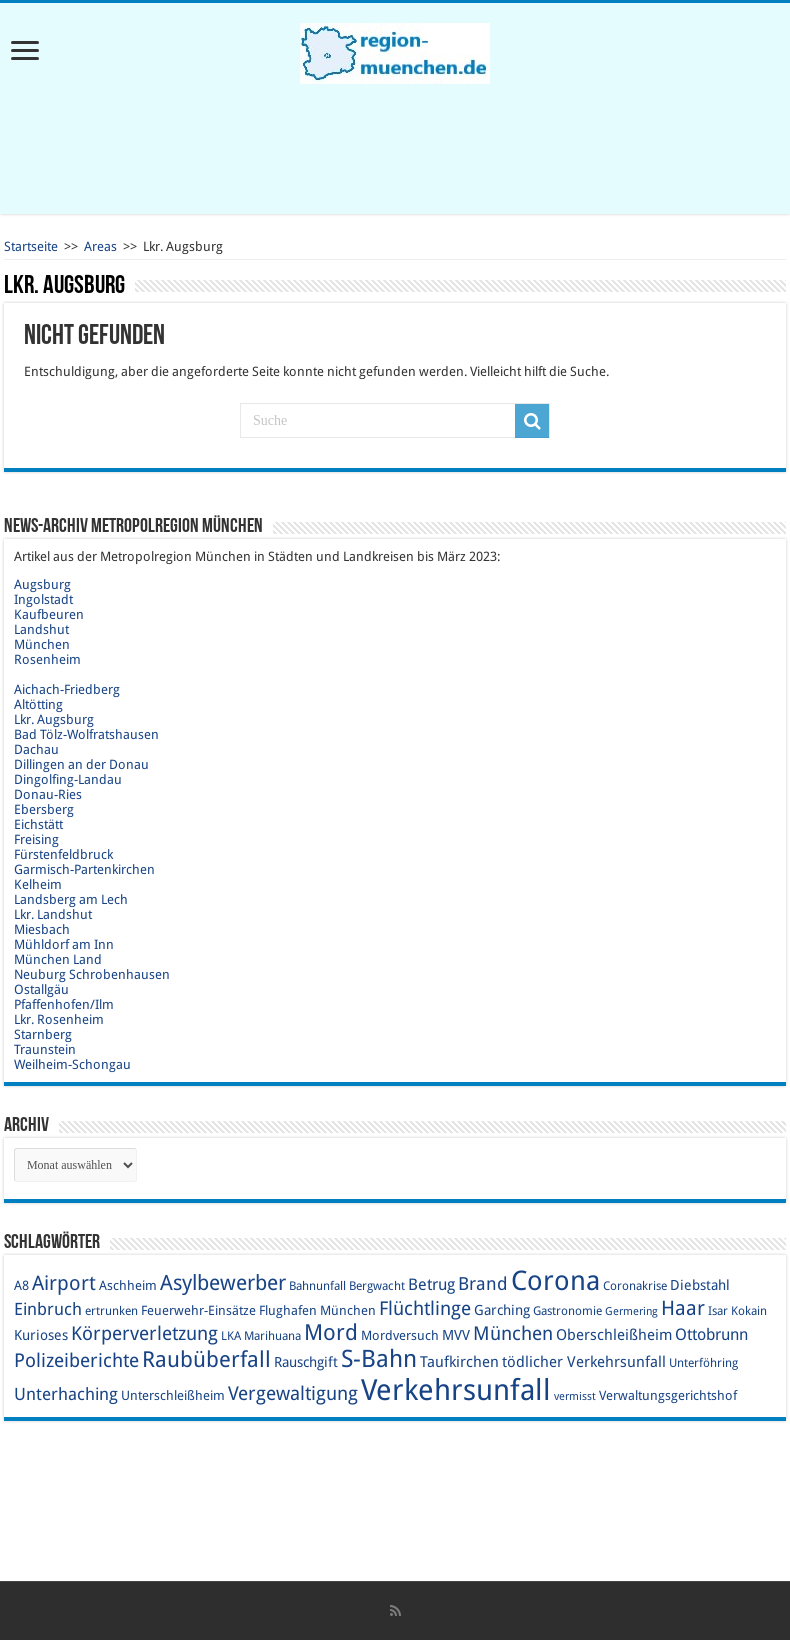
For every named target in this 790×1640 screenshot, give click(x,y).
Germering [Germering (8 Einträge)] (631, 1311)
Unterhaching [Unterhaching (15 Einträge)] (66, 1394)
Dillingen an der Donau (81, 764)
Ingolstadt (43, 599)
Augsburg (42, 584)
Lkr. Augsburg (54, 719)
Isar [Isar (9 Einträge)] (718, 1311)
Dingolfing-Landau (68, 779)
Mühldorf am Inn (64, 944)
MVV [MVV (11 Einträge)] (456, 1335)
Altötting (38, 704)
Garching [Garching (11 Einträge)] (502, 1310)
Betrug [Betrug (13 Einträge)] (431, 1284)
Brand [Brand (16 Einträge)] (483, 1283)
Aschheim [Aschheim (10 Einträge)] (128, 1285)
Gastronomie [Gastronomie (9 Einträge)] (567, 1311)
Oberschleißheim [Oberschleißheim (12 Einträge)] (614, 1335)
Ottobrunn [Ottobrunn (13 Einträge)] (711, 1334)
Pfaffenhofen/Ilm (64, 1004)
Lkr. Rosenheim (59, 1019)
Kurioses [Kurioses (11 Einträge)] (41, 1335)
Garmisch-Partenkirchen (84, 869)
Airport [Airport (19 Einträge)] (64, 1283)
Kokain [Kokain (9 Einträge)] (749, 1311)
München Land (58, 959)
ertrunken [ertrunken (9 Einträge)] (111, 1311)
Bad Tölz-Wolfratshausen (86, 734)
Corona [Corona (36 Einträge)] (555, 1280)
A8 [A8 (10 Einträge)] (21, 1285)
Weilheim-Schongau (72, 1064)
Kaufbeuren (49, 614)
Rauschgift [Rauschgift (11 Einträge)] (306, 1362)
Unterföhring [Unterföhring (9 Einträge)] (703, 1363)
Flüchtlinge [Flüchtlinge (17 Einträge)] (425, 1308)
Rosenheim (47, 659)
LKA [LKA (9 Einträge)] (231, 1336)
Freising (36, 839)
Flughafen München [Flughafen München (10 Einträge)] (317, 1310)
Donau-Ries (48, 794)
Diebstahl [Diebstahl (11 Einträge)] (700, 1285)
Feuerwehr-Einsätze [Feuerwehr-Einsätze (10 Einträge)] (198, 1310)
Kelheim (38, 884)
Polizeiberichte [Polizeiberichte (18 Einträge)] (76, 1360)
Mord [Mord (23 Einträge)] (331, 1332)
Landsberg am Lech (71, 899)
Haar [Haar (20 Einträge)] (683, 1308)
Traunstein (45, 1049)
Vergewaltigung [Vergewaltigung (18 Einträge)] (293, 1393)
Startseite (31, 246)
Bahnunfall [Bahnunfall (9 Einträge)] (317, 1286)
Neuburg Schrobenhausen (92, 974)
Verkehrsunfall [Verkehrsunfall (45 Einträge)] (456, 1390)
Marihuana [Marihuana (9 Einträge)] (272, 1336)
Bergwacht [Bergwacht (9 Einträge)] (377, 1286)
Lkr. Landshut (53, 914)
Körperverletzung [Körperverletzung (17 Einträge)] (144, 1333)
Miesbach (42, 929)
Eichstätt (38, 824)
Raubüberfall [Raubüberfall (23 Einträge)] (206, 1359)
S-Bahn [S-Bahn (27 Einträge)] (379, 1359)
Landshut (41, 629)
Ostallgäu (41, 989)
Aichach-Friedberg (67, 689)
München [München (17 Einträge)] (513, 1333)
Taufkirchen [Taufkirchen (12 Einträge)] (459, 1362)
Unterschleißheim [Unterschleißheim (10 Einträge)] (173, 1395)
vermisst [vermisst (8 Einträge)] (575, 1396)
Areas (100, 246)
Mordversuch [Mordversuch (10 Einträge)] (400, 1335)
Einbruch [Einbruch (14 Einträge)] (48, 1309)
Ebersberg (44, 809)
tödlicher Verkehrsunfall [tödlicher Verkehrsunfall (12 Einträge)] (584, 1362)
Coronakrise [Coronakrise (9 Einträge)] (635, 1286)
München (42, 644)
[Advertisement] (395, 149)
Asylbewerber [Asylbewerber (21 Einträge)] (223, 1283)
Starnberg (43, 1034)
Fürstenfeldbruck (63, 854)
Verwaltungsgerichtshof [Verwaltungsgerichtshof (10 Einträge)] (668, 1395)
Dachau (36, 749)
